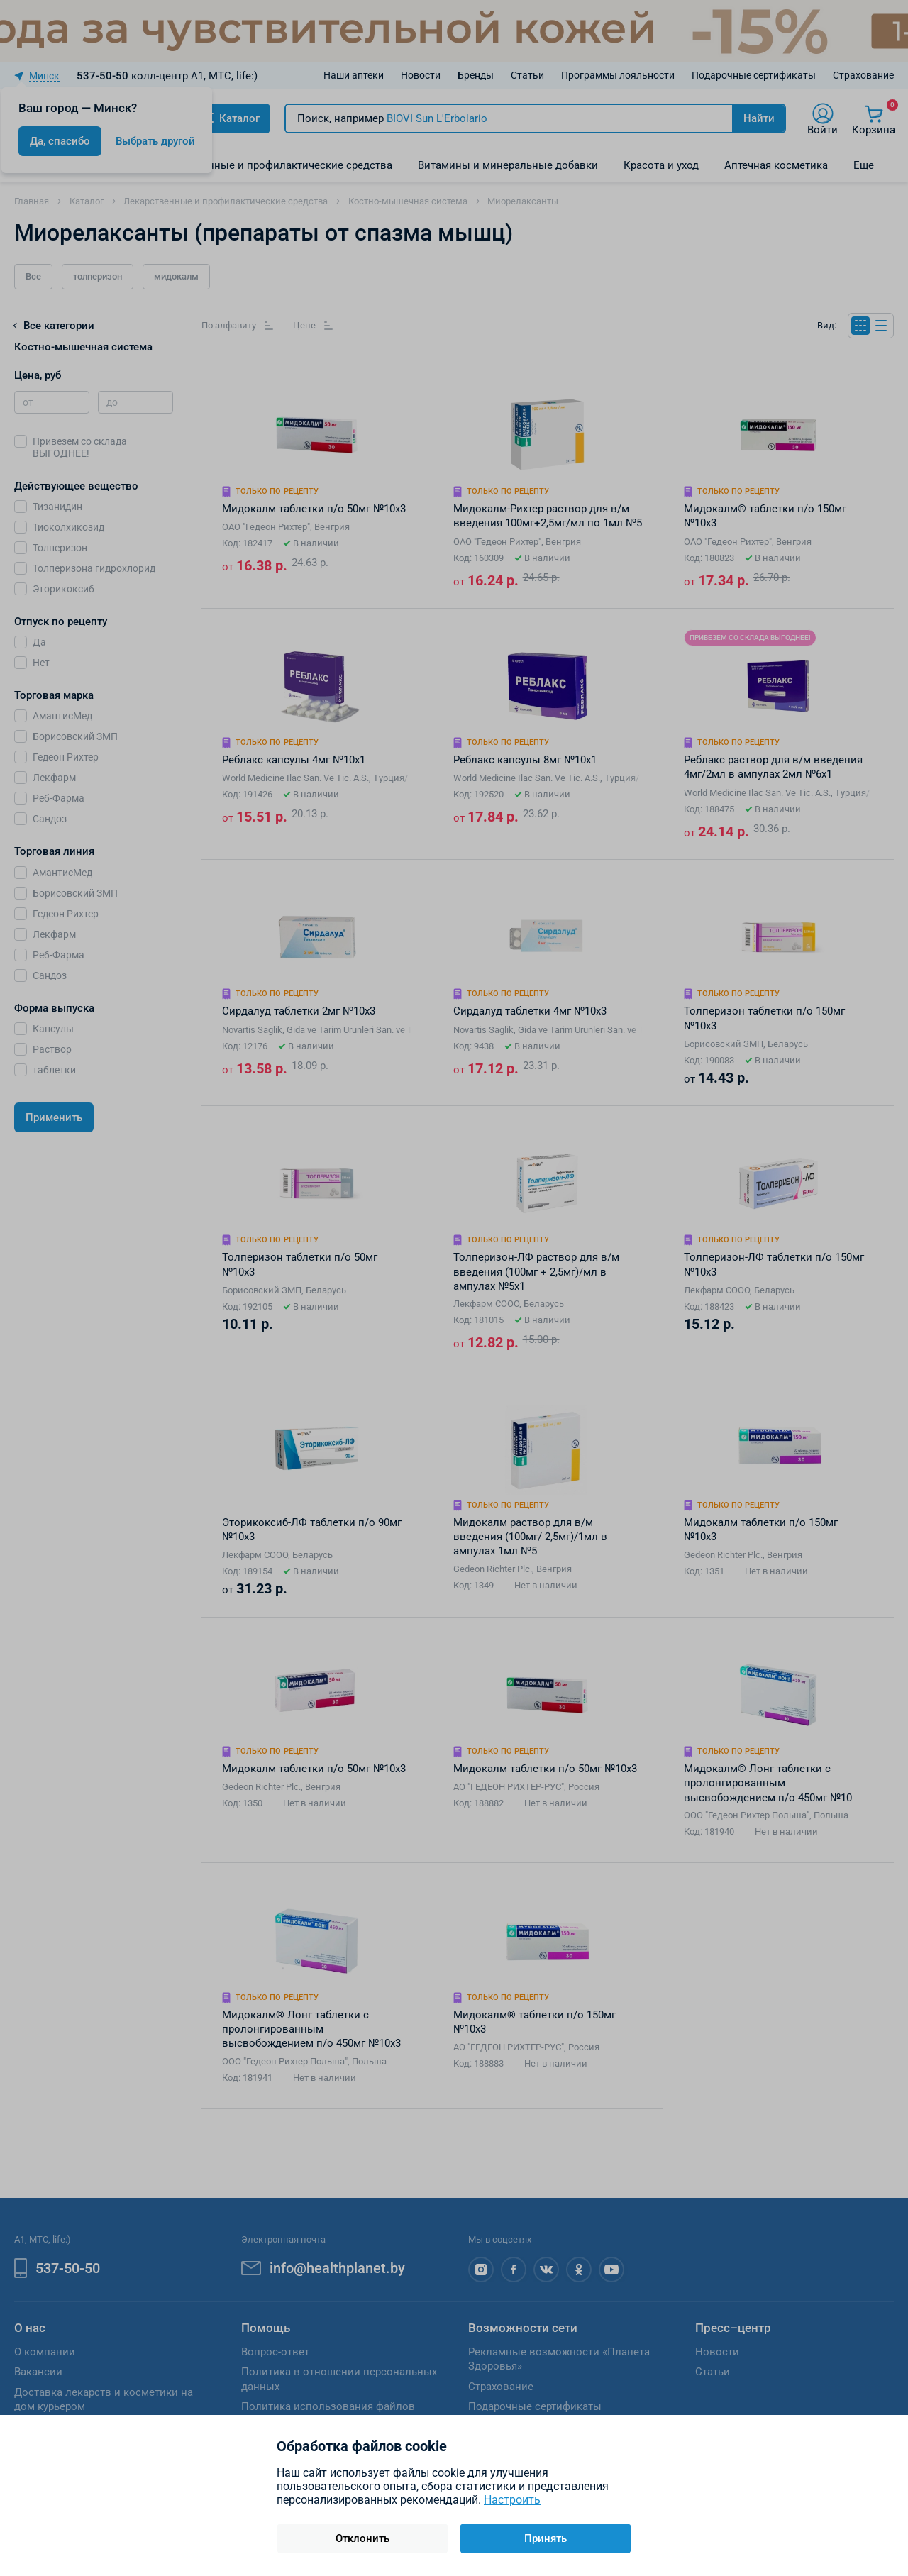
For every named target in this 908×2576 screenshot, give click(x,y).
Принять (545, 2538)
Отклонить (362, 2538)
